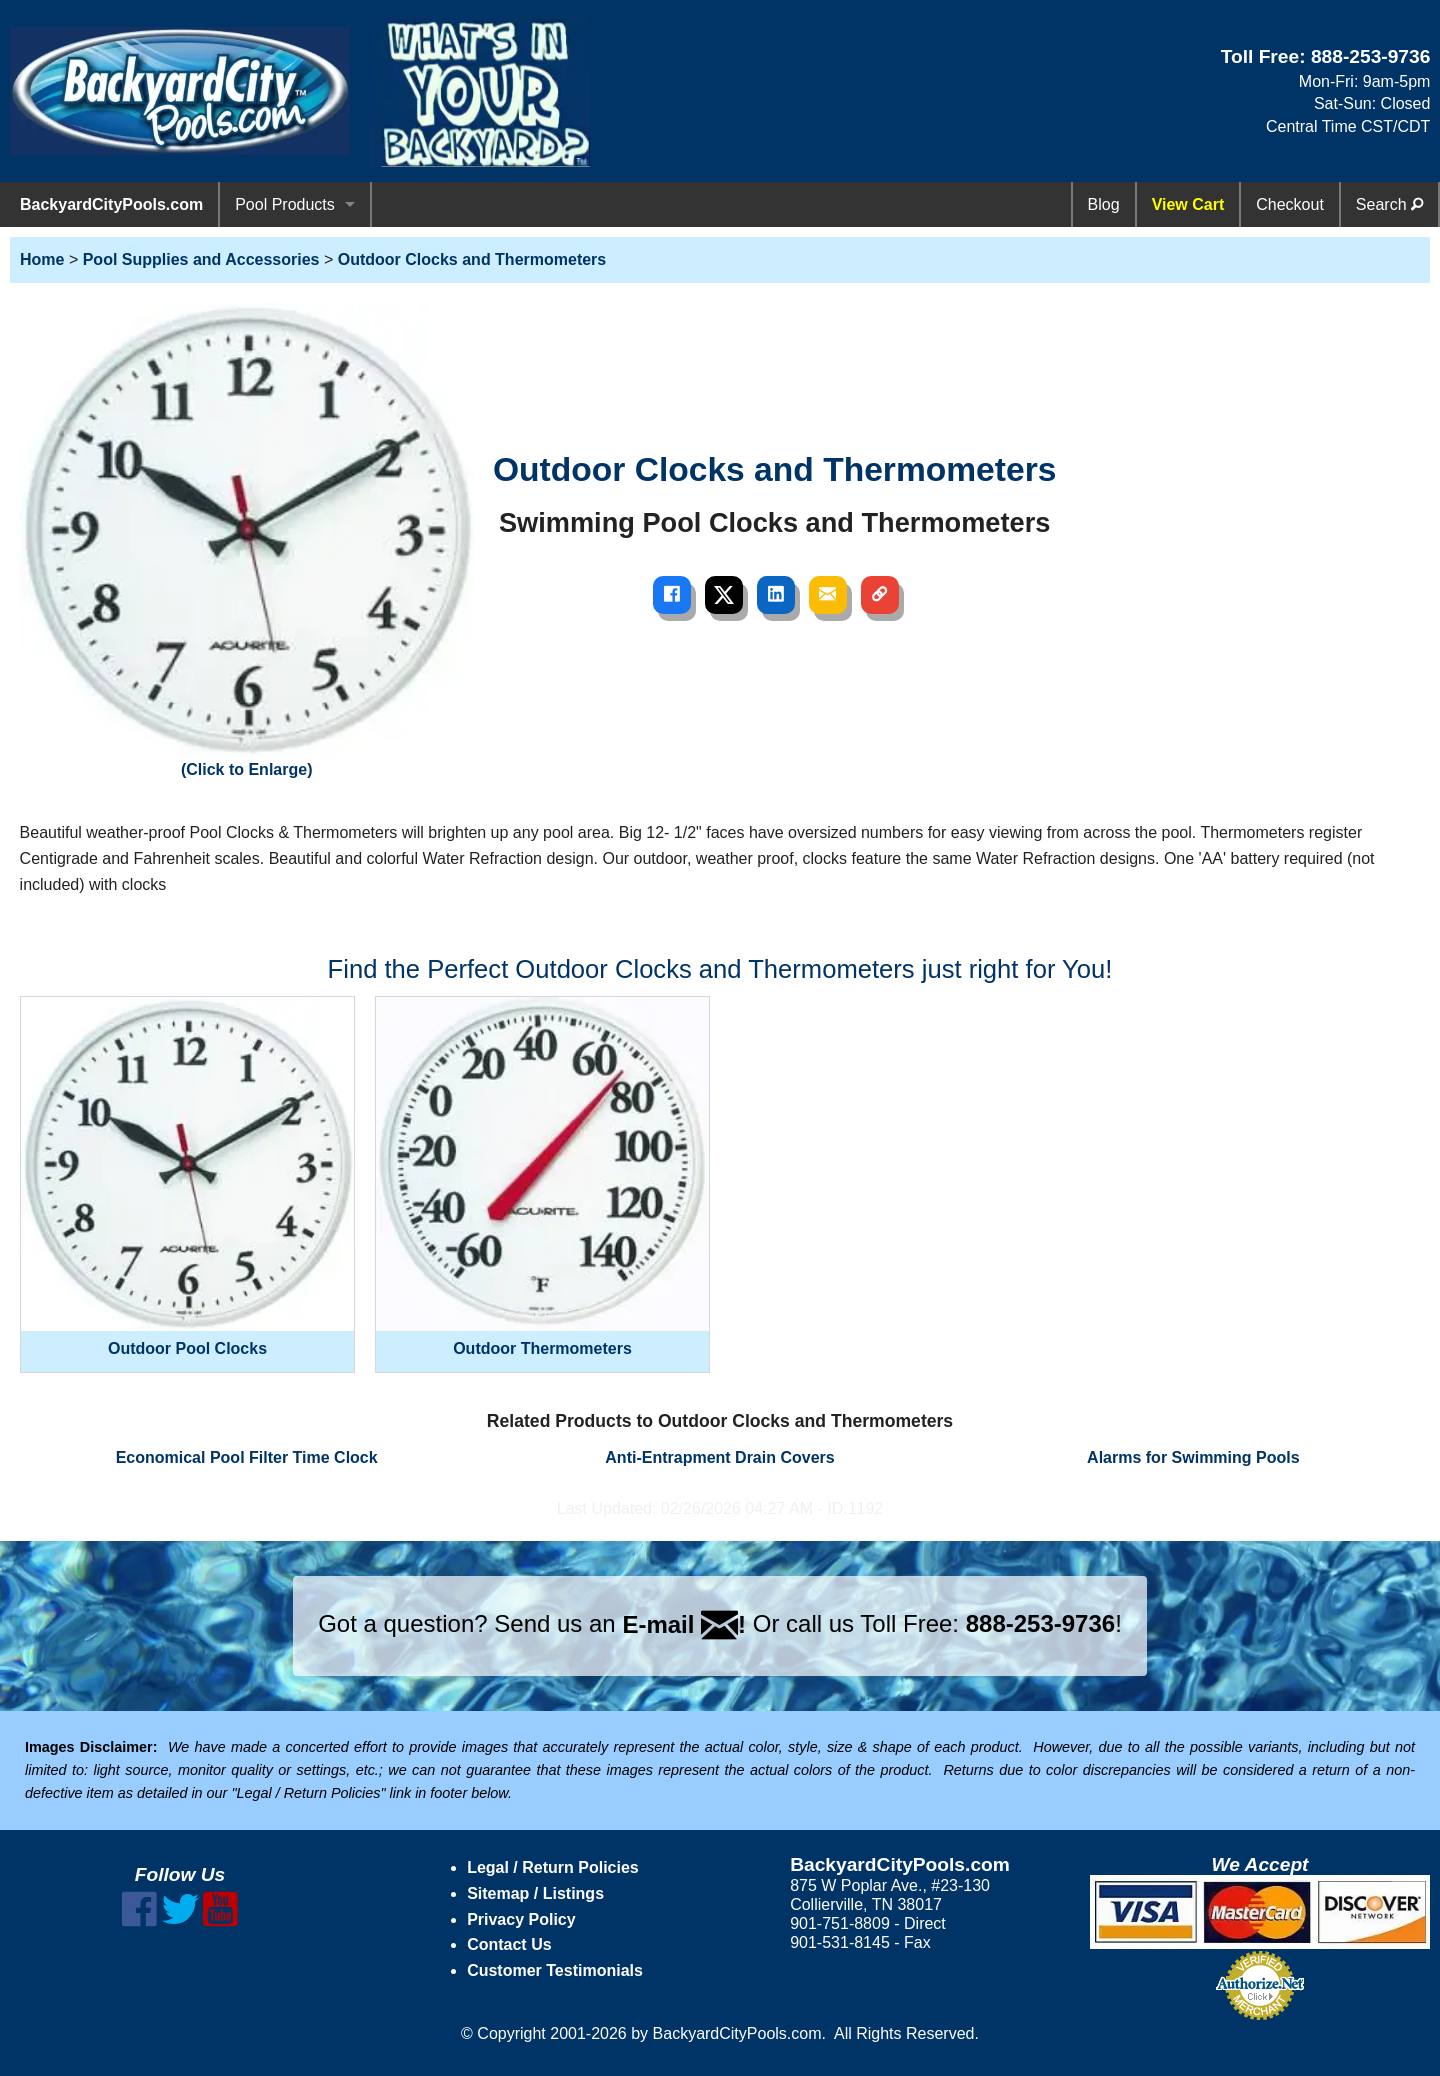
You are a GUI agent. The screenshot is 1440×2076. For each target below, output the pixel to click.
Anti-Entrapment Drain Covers (719, 1457)
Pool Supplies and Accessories (201, 259)
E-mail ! (684, 1624)
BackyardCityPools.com (111, 204)
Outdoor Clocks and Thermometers (472, 259)
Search (1389, 204)
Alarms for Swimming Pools (1193, 1457)
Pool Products (285, 204)
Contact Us (509, 1944)
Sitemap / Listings (535, 1893)
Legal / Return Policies (553, 1867)
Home (42, 259)
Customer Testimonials (555, 1970)
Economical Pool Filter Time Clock (247, 1457)
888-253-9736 (1371, 56)
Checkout (1290, 204)
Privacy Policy (521, 1919)
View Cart (1188, 204)
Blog (1104, 204)
